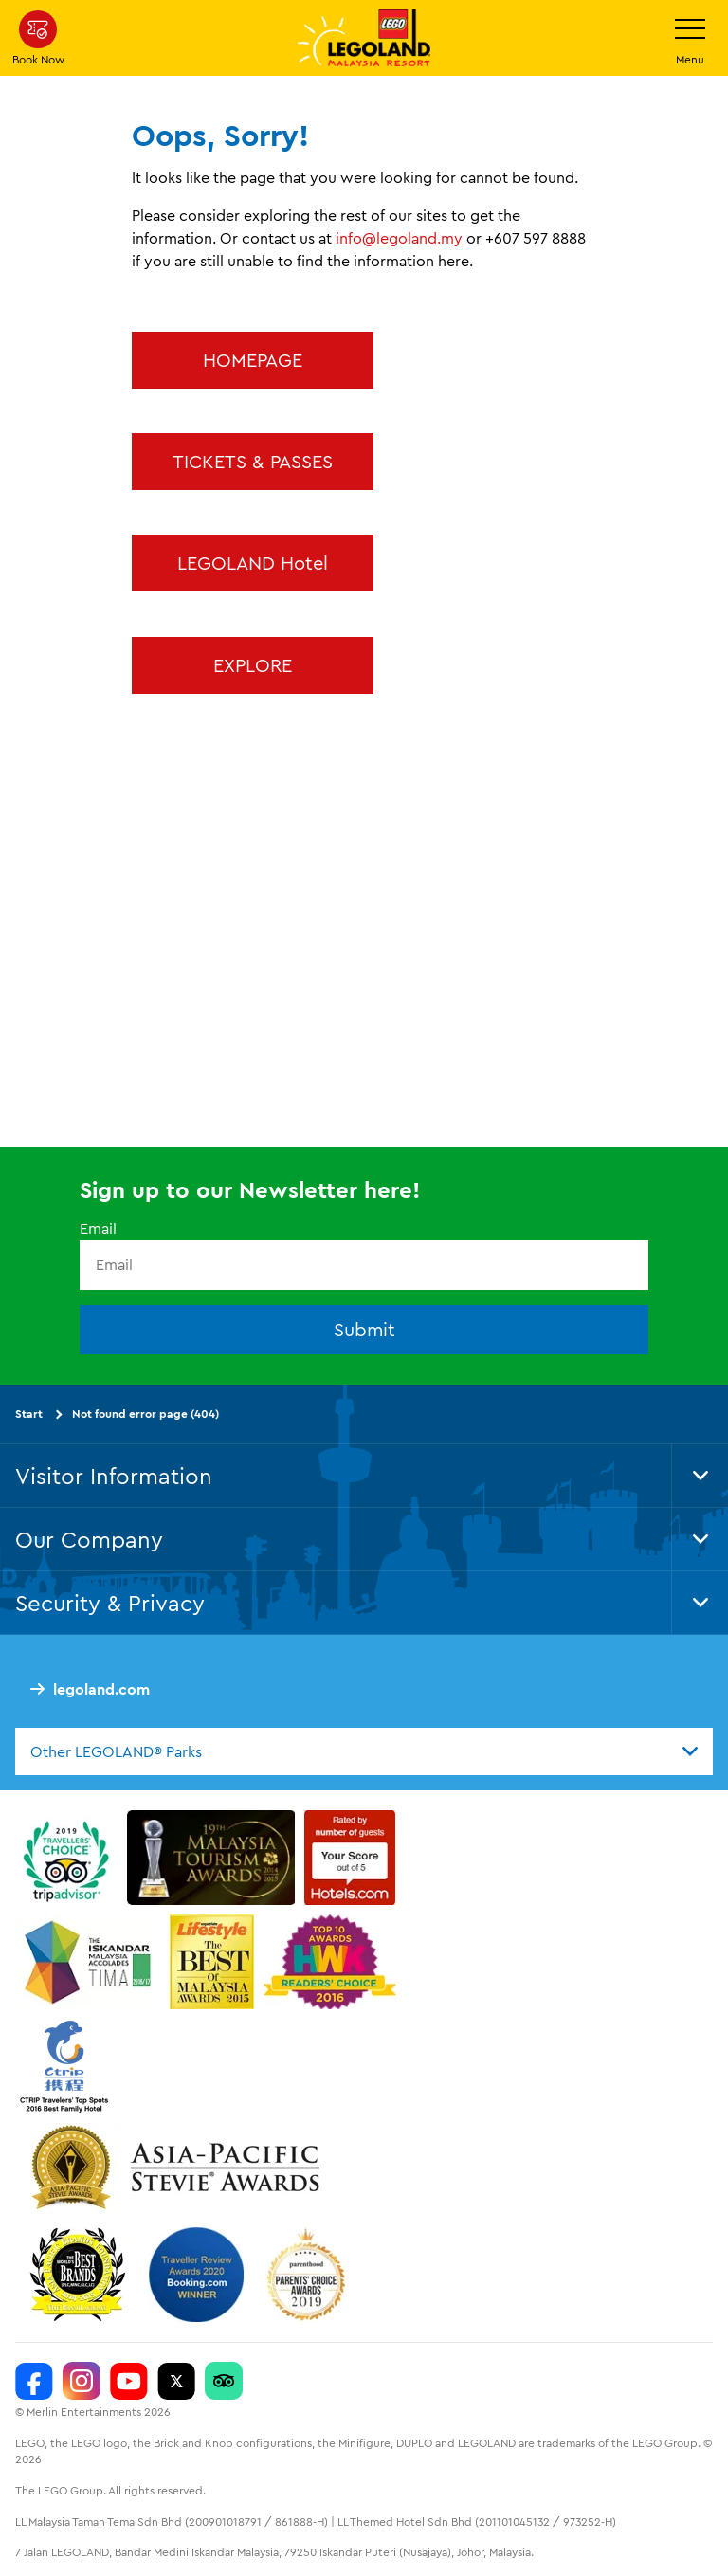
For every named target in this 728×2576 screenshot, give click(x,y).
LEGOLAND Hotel (252, 562)
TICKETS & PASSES (253, 461)
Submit (364, 1329)
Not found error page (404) (145, 1413)
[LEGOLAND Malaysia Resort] (34, 2381)
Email (98, 1228)
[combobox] (364, 1751)
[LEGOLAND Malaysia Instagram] (81, 2381)
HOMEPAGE (252, 360)
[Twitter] (176, 2381)
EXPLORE (252, 665)
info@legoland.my (399, 237)
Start (29, 1413)
